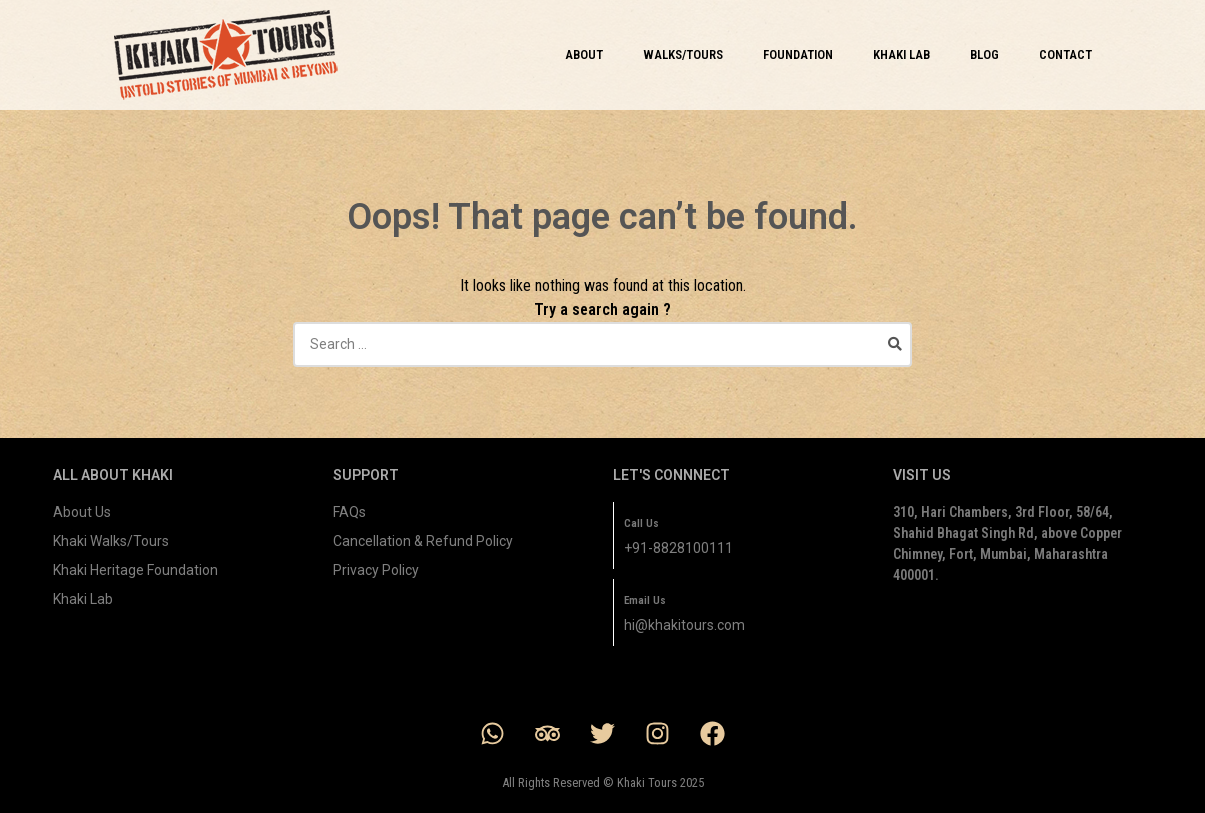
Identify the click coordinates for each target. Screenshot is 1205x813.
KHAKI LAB (901, 54)
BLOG (984, 54)
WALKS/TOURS (683, 54)
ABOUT (584, 54)
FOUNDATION (798, 54)
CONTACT (1065, 54)
